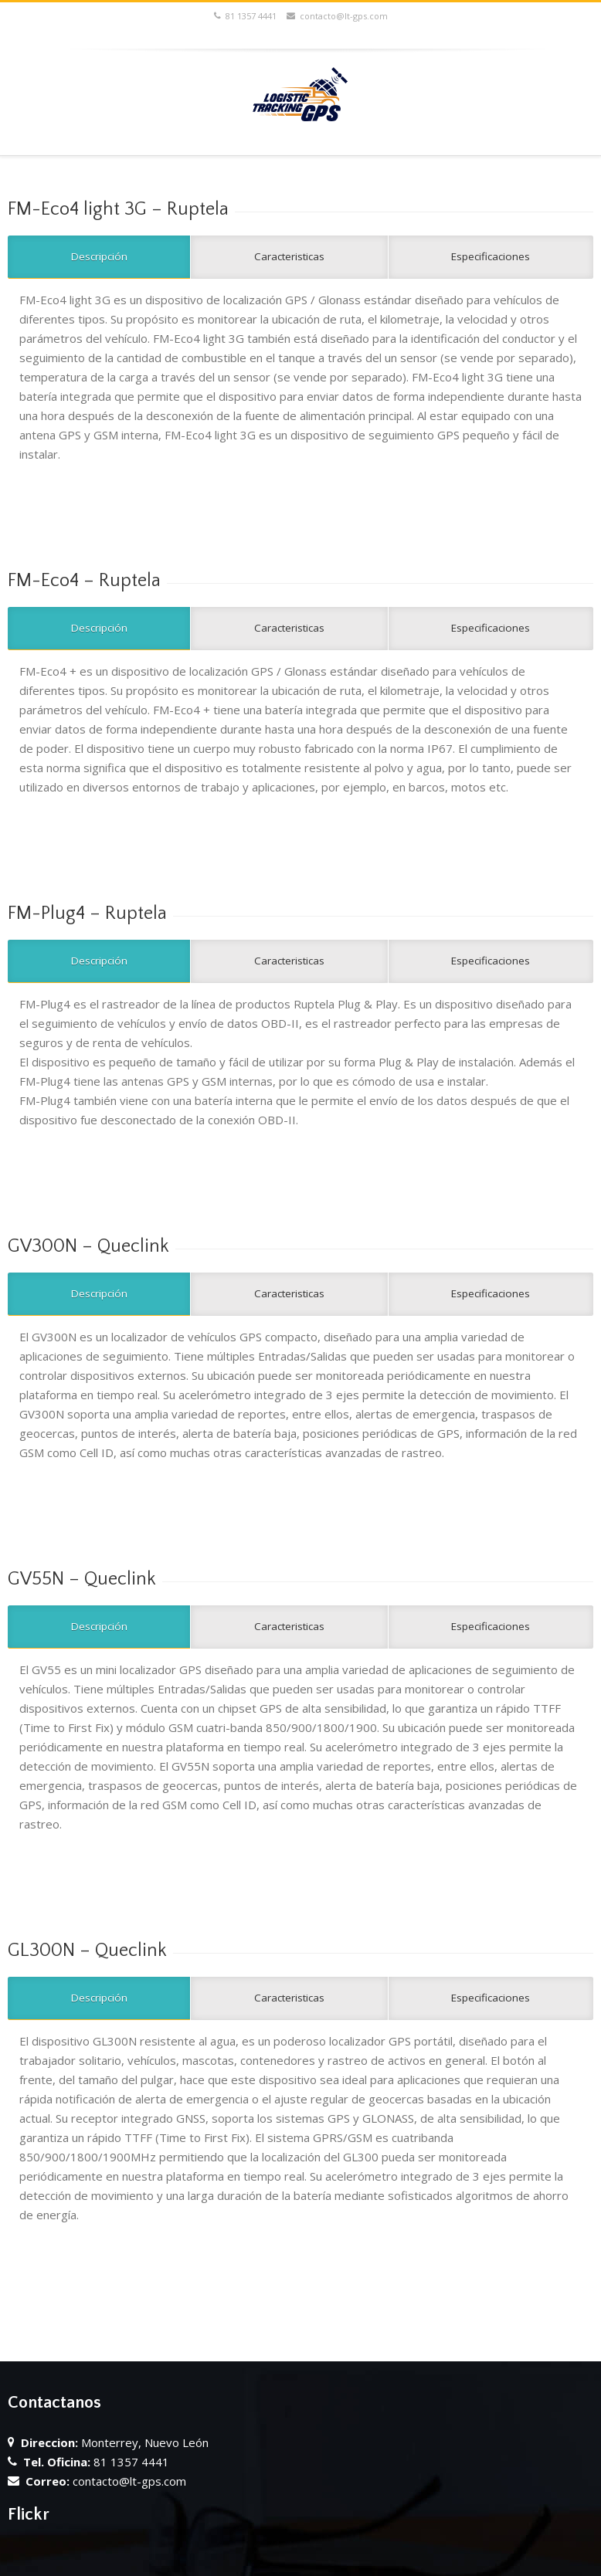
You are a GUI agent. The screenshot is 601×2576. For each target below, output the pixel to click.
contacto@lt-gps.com (337, 16)
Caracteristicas (289, 256)
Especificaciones (490, 256)
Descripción (99, 256)
